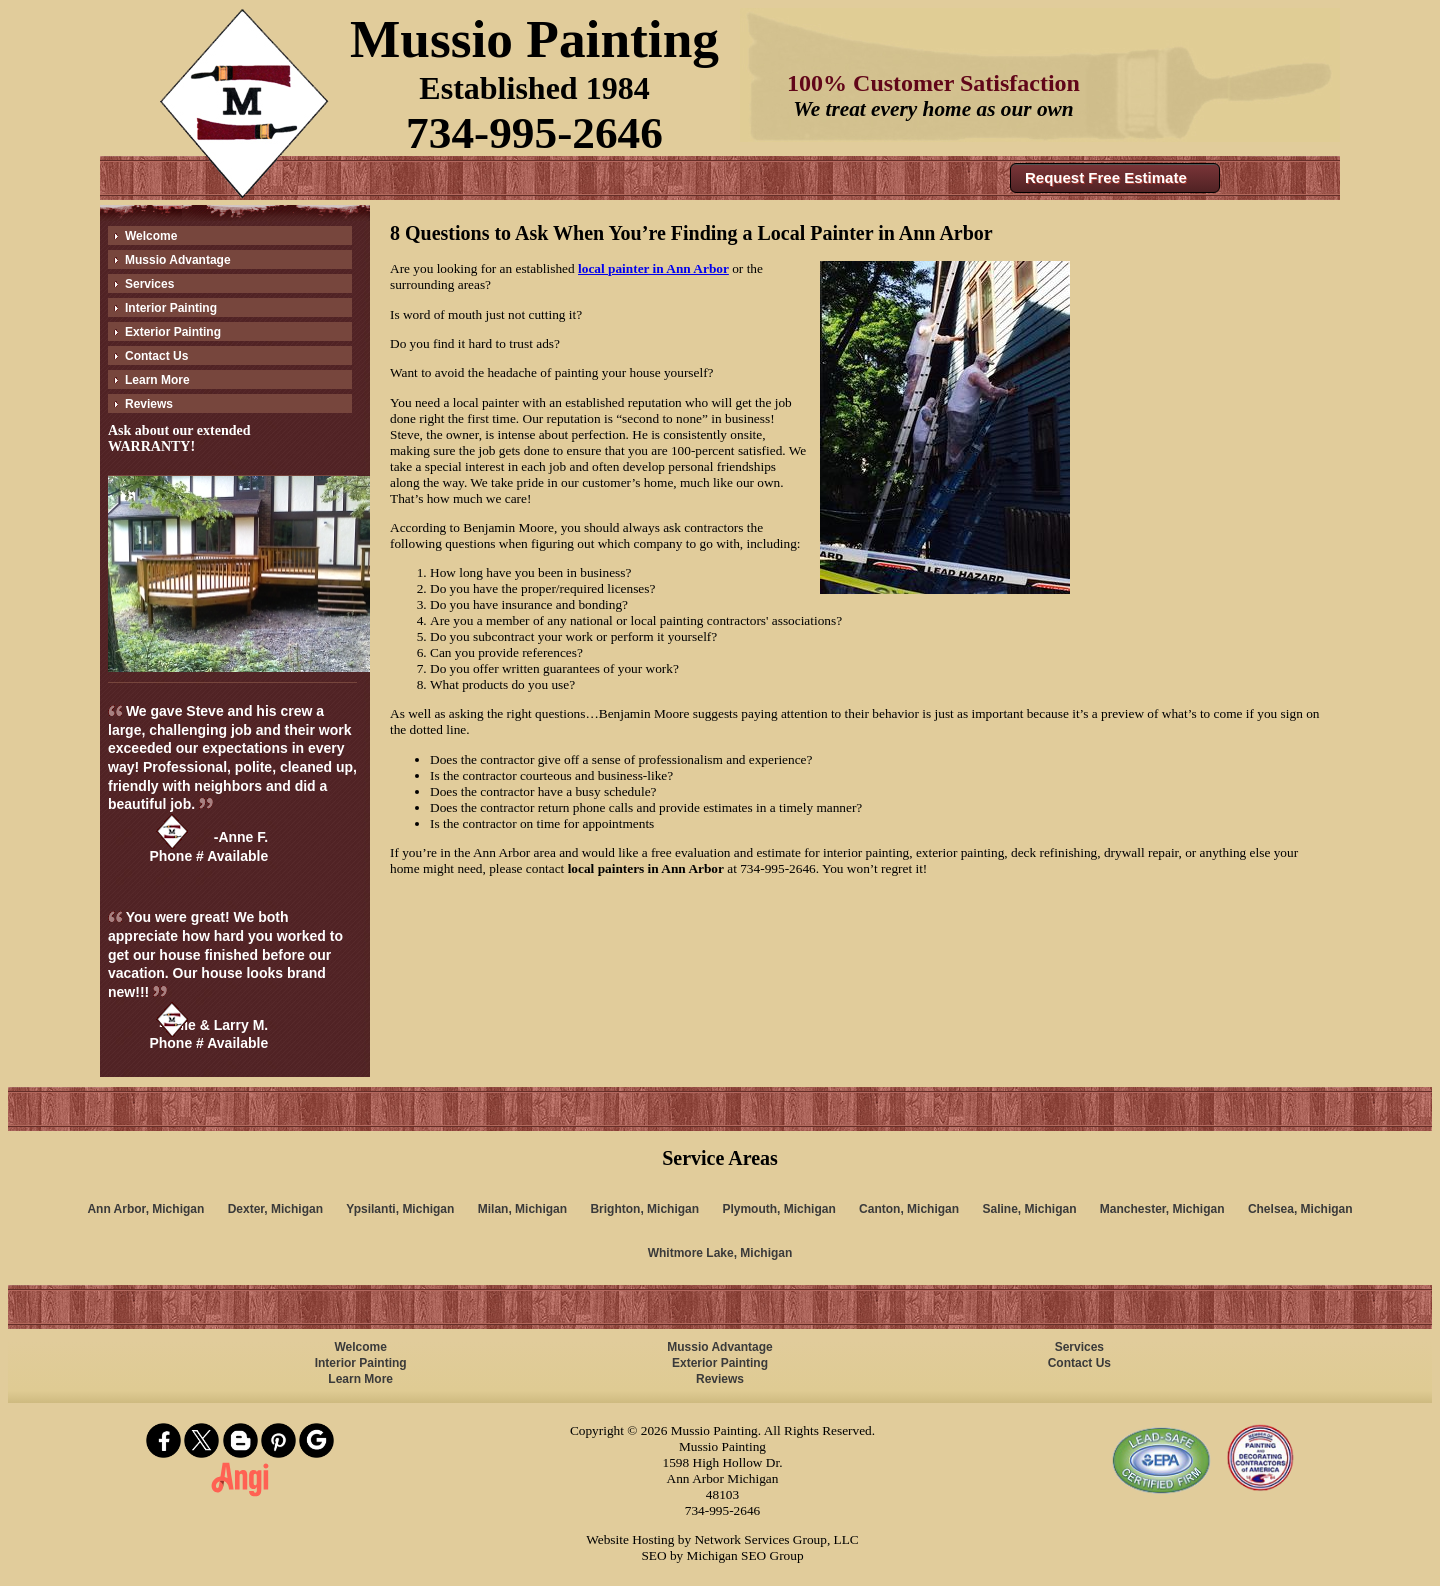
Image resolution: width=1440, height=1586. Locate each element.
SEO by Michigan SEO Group (722, 1555)
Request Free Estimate (1106, 177)
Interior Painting (171, 308)
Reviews (149, 404)
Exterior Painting (173, 332)
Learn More (157, 380)
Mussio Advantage (178, 260)
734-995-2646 (534, 133)
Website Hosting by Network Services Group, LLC (722, 1539)
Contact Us (156, 356)
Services (149, 284)
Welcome (151, 236)
